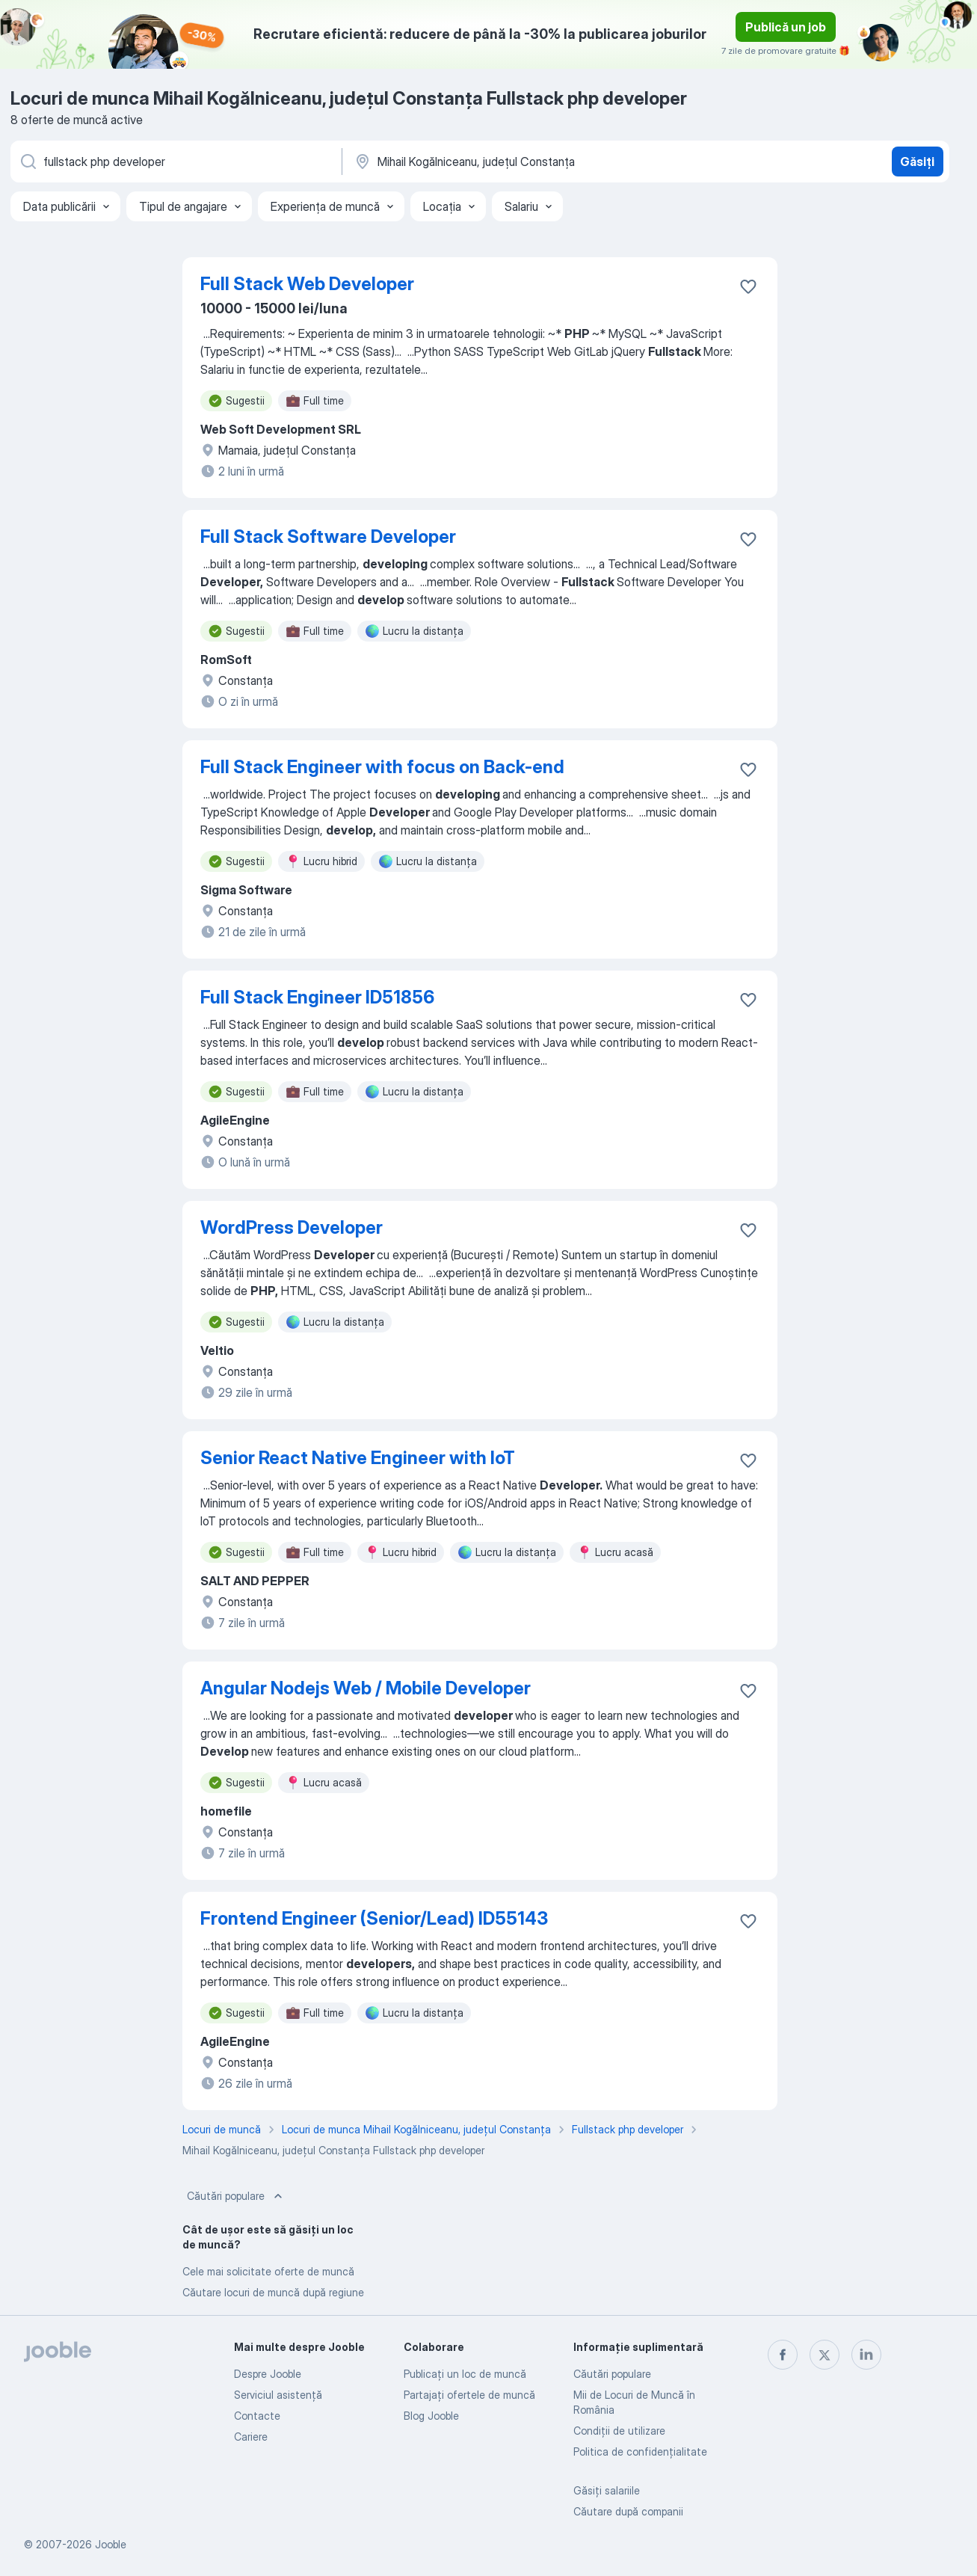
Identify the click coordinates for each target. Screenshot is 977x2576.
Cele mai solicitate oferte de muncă (268, 2271)
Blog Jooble (431, 2415)
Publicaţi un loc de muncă (465, 2373)
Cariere (251, 2436)
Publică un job (785, 26)
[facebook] (783, 2355)
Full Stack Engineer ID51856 (317, 997)
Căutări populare (236, 2196)
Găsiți (917, 161)
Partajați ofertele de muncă (469, 2394)
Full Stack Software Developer (328, 536)
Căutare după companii (628, 2511)
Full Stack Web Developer (307, 284)
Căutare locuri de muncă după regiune (273, 2292)
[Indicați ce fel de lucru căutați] (174, 161)
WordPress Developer (291, 1227)
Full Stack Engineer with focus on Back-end (382, 767)
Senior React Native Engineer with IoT (357, 1458)
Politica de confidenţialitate (640, 2451)
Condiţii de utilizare (619, 2430)
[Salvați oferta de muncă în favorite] (748, 286)
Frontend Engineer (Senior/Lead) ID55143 (374, 1918)
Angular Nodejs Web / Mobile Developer (365, 1688)
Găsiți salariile (606, 2490)
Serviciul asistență (278, 2394)
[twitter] (824, 2355)
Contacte (257, 2415)
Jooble (110, 2544)
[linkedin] (866, 2355)
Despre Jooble (267, 2373)
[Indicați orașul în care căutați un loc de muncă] (509, 161)
